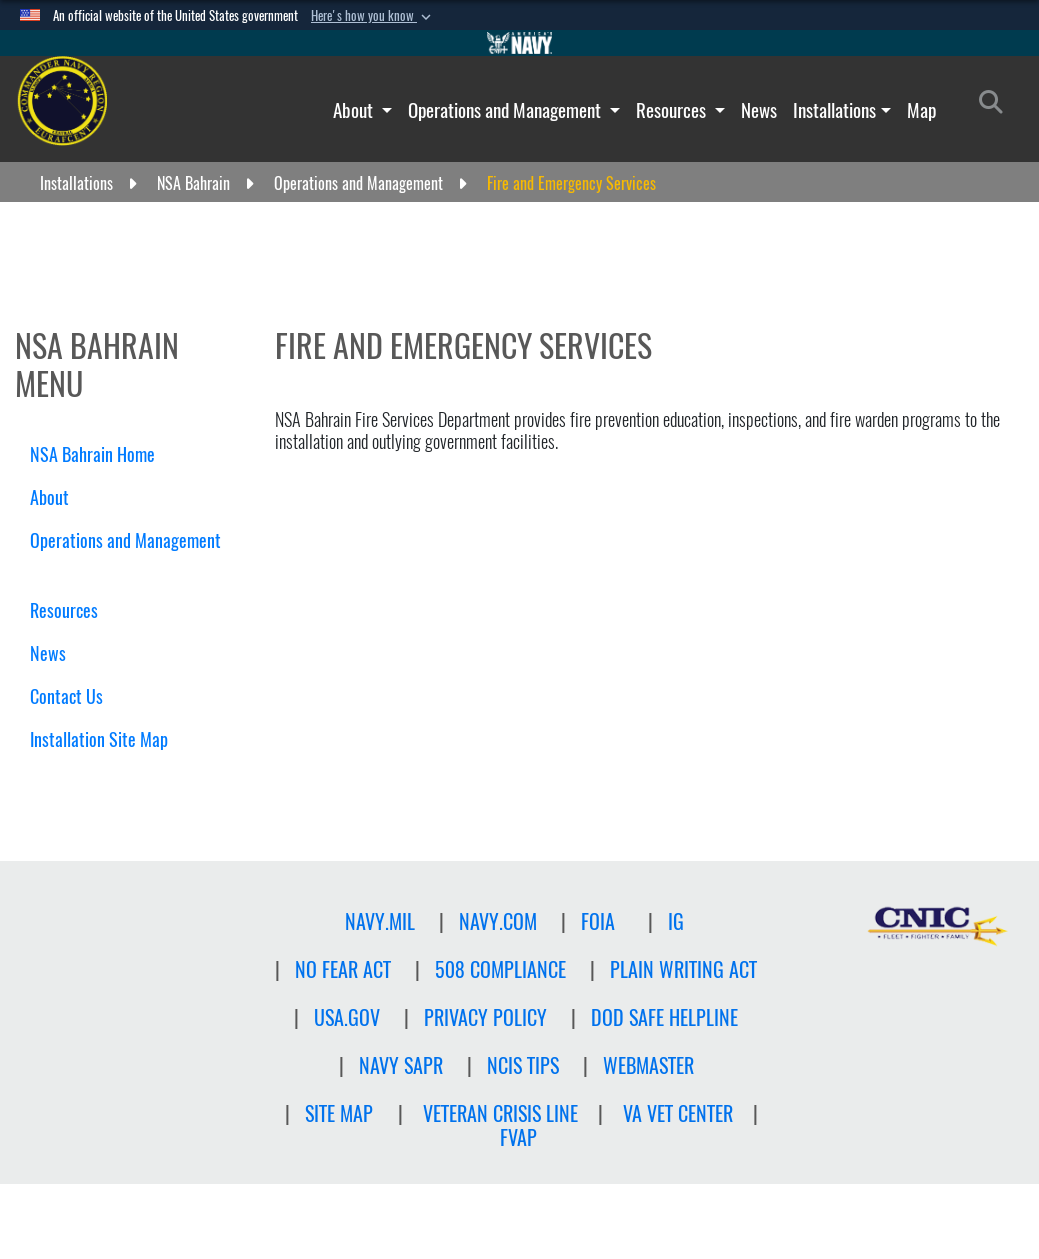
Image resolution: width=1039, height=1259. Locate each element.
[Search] (996, 106)
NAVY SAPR (401, 1065)
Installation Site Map (99, 739)
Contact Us (66, 696)
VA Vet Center (678, 1113)
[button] (373, 16)
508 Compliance (500, 969)
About (355, 110)
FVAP (518, 1137)
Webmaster (648, 1065)
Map (921, 110)
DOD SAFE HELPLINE (664, 1017)
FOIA (598, 921)
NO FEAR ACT (343, 969)
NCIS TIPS (523, 1065)
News (759, 110)
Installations (834, 110)
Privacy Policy (485, 1017)
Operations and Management (506, 110)
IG (676, 921)
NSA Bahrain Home (92, 454)
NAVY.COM (498, 921)
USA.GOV (347, 1017)
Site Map (339, 1113)
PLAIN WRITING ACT (683, 969)
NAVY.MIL (380, 921)
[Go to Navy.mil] (520, 43)
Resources (673, 110)
